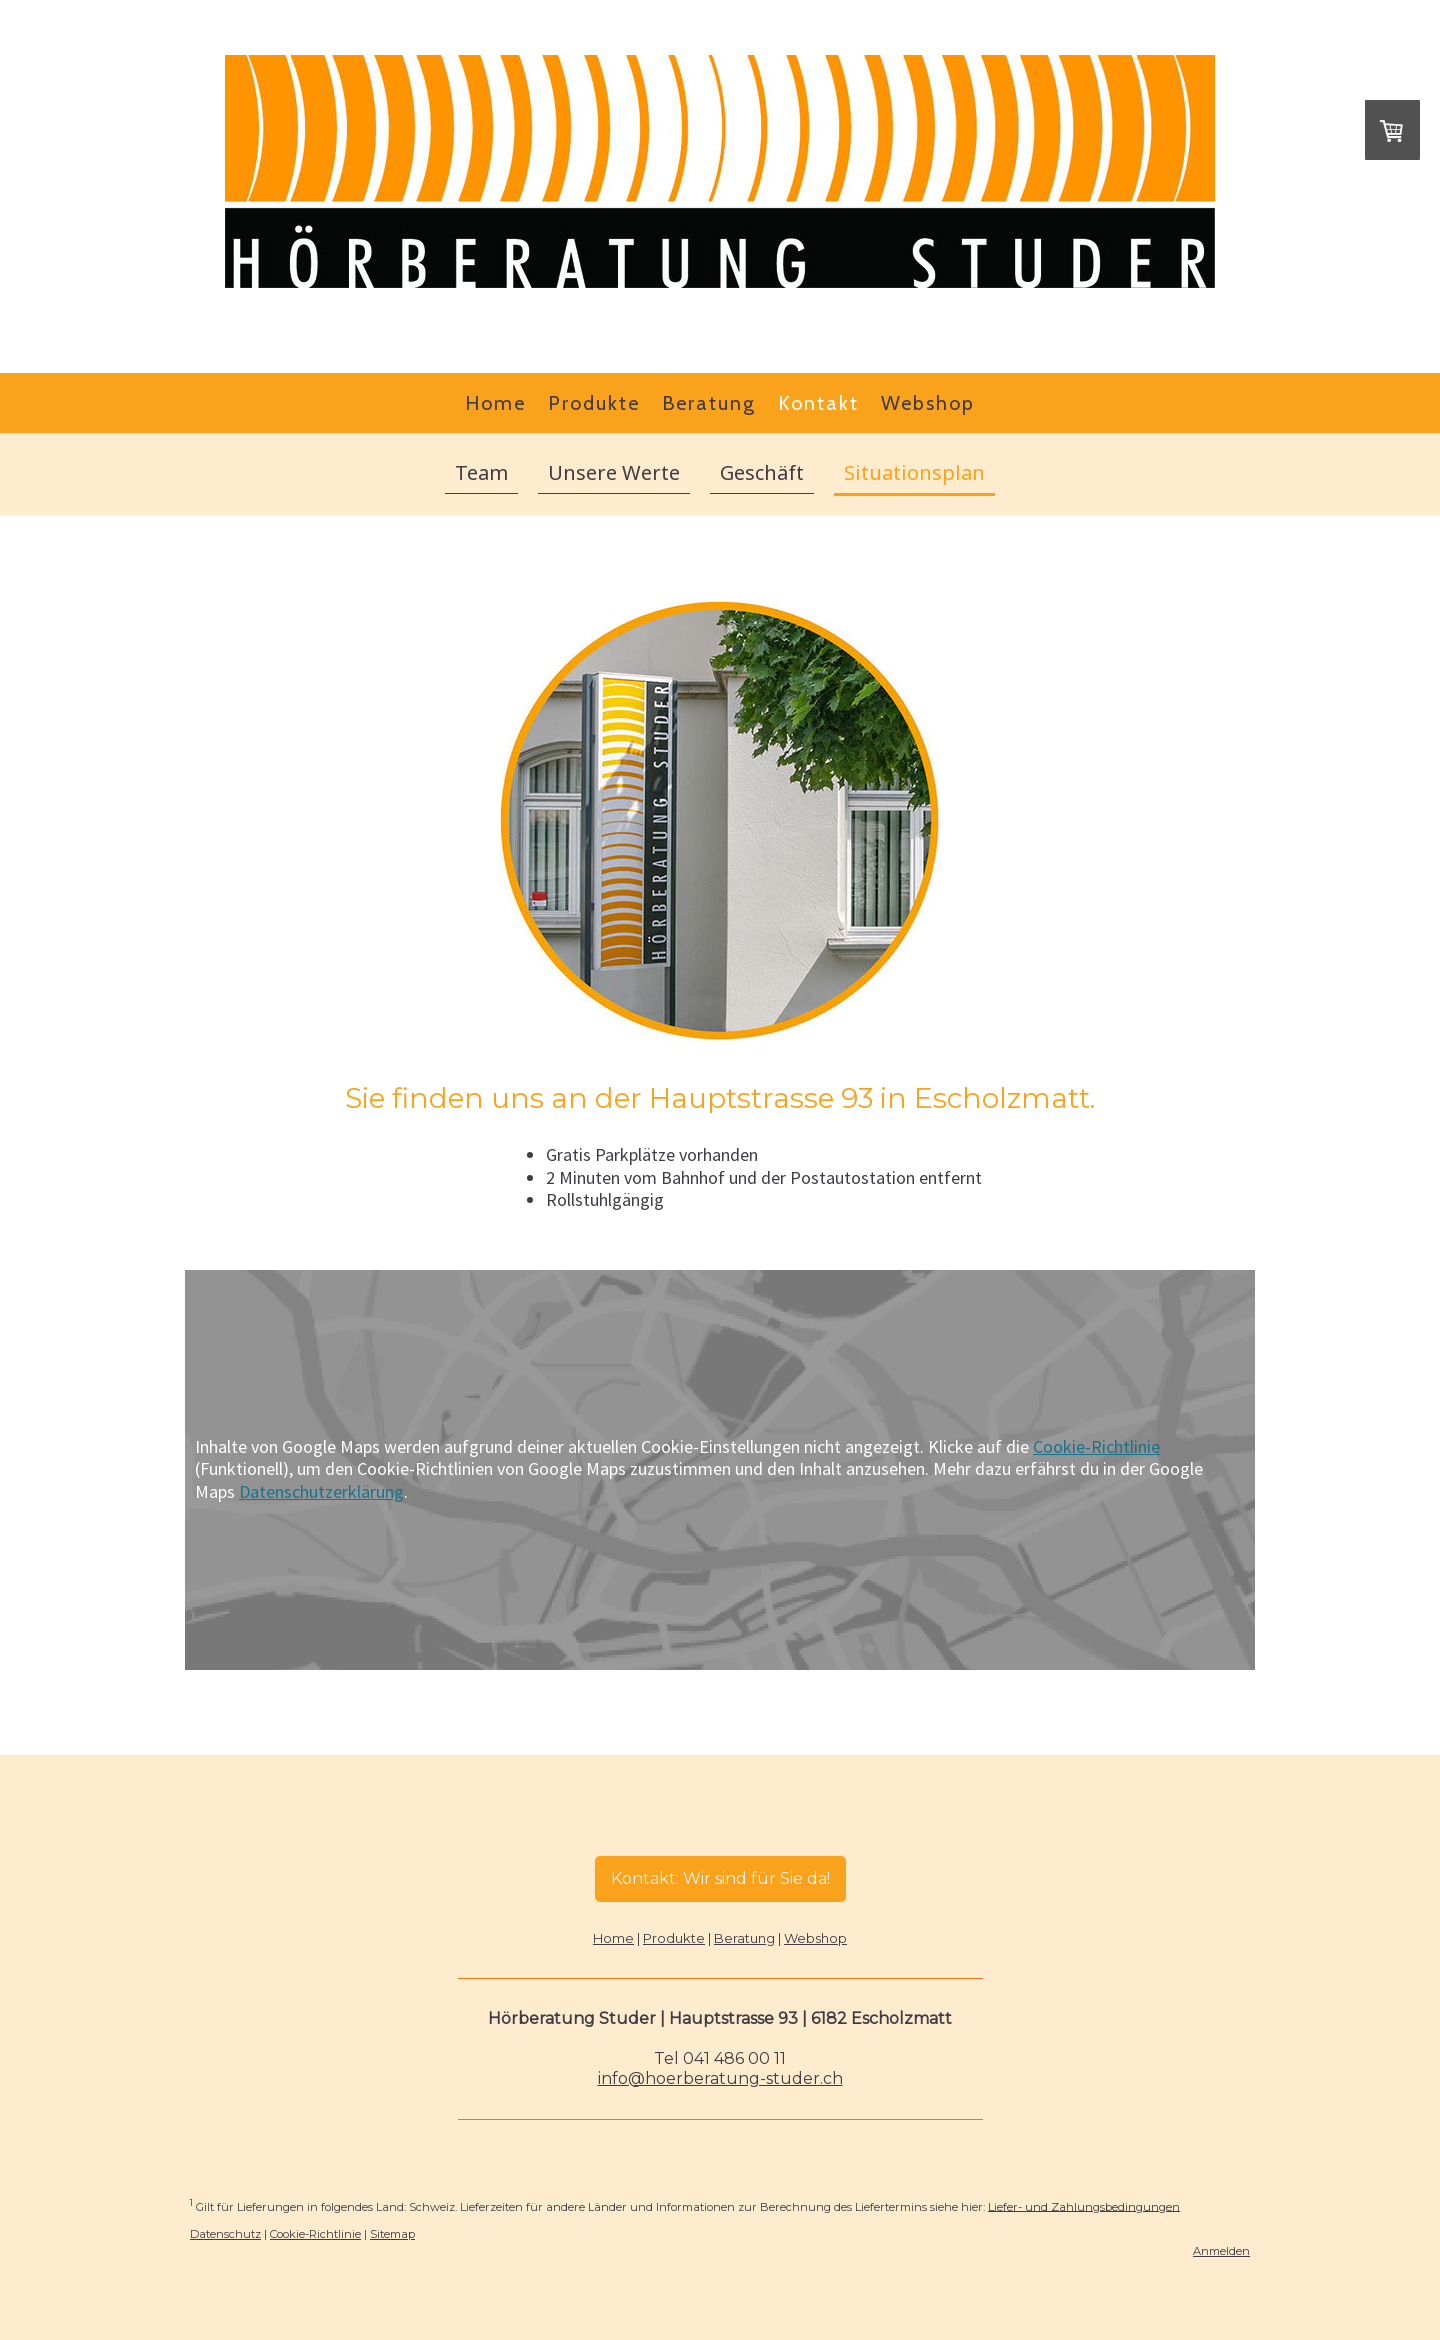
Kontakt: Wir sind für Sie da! (720, 1878)
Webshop (928, 403)
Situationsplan (914, 472)
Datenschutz (225, 2234)
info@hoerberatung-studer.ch (720, 2078)
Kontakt (818, 403)
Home (495, 403)
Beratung (709, 403)
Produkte (594, 403)
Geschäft (762, 472)
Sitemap (392, 2234)
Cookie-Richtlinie (1096, 1446)
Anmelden (1221, 2251)
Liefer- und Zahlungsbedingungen (1084, 2206)
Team (481, 472)
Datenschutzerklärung (321, 1491)
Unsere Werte (614, 472)
